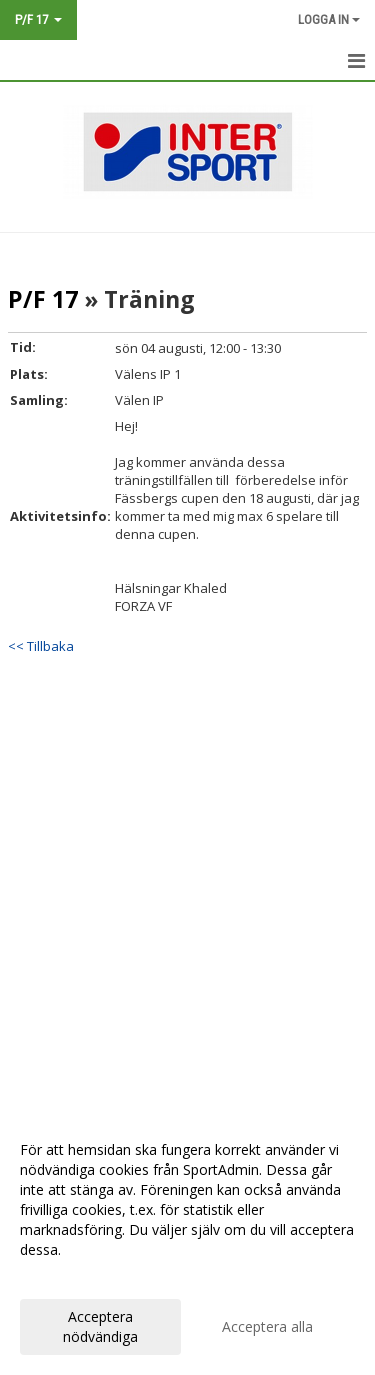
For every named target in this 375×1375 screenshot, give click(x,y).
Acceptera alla (267, 1326)
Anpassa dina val (74, 1276)
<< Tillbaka (41, 646)
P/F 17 (43, 299)
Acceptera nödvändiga (100, 1326)
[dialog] (187, 1242)
